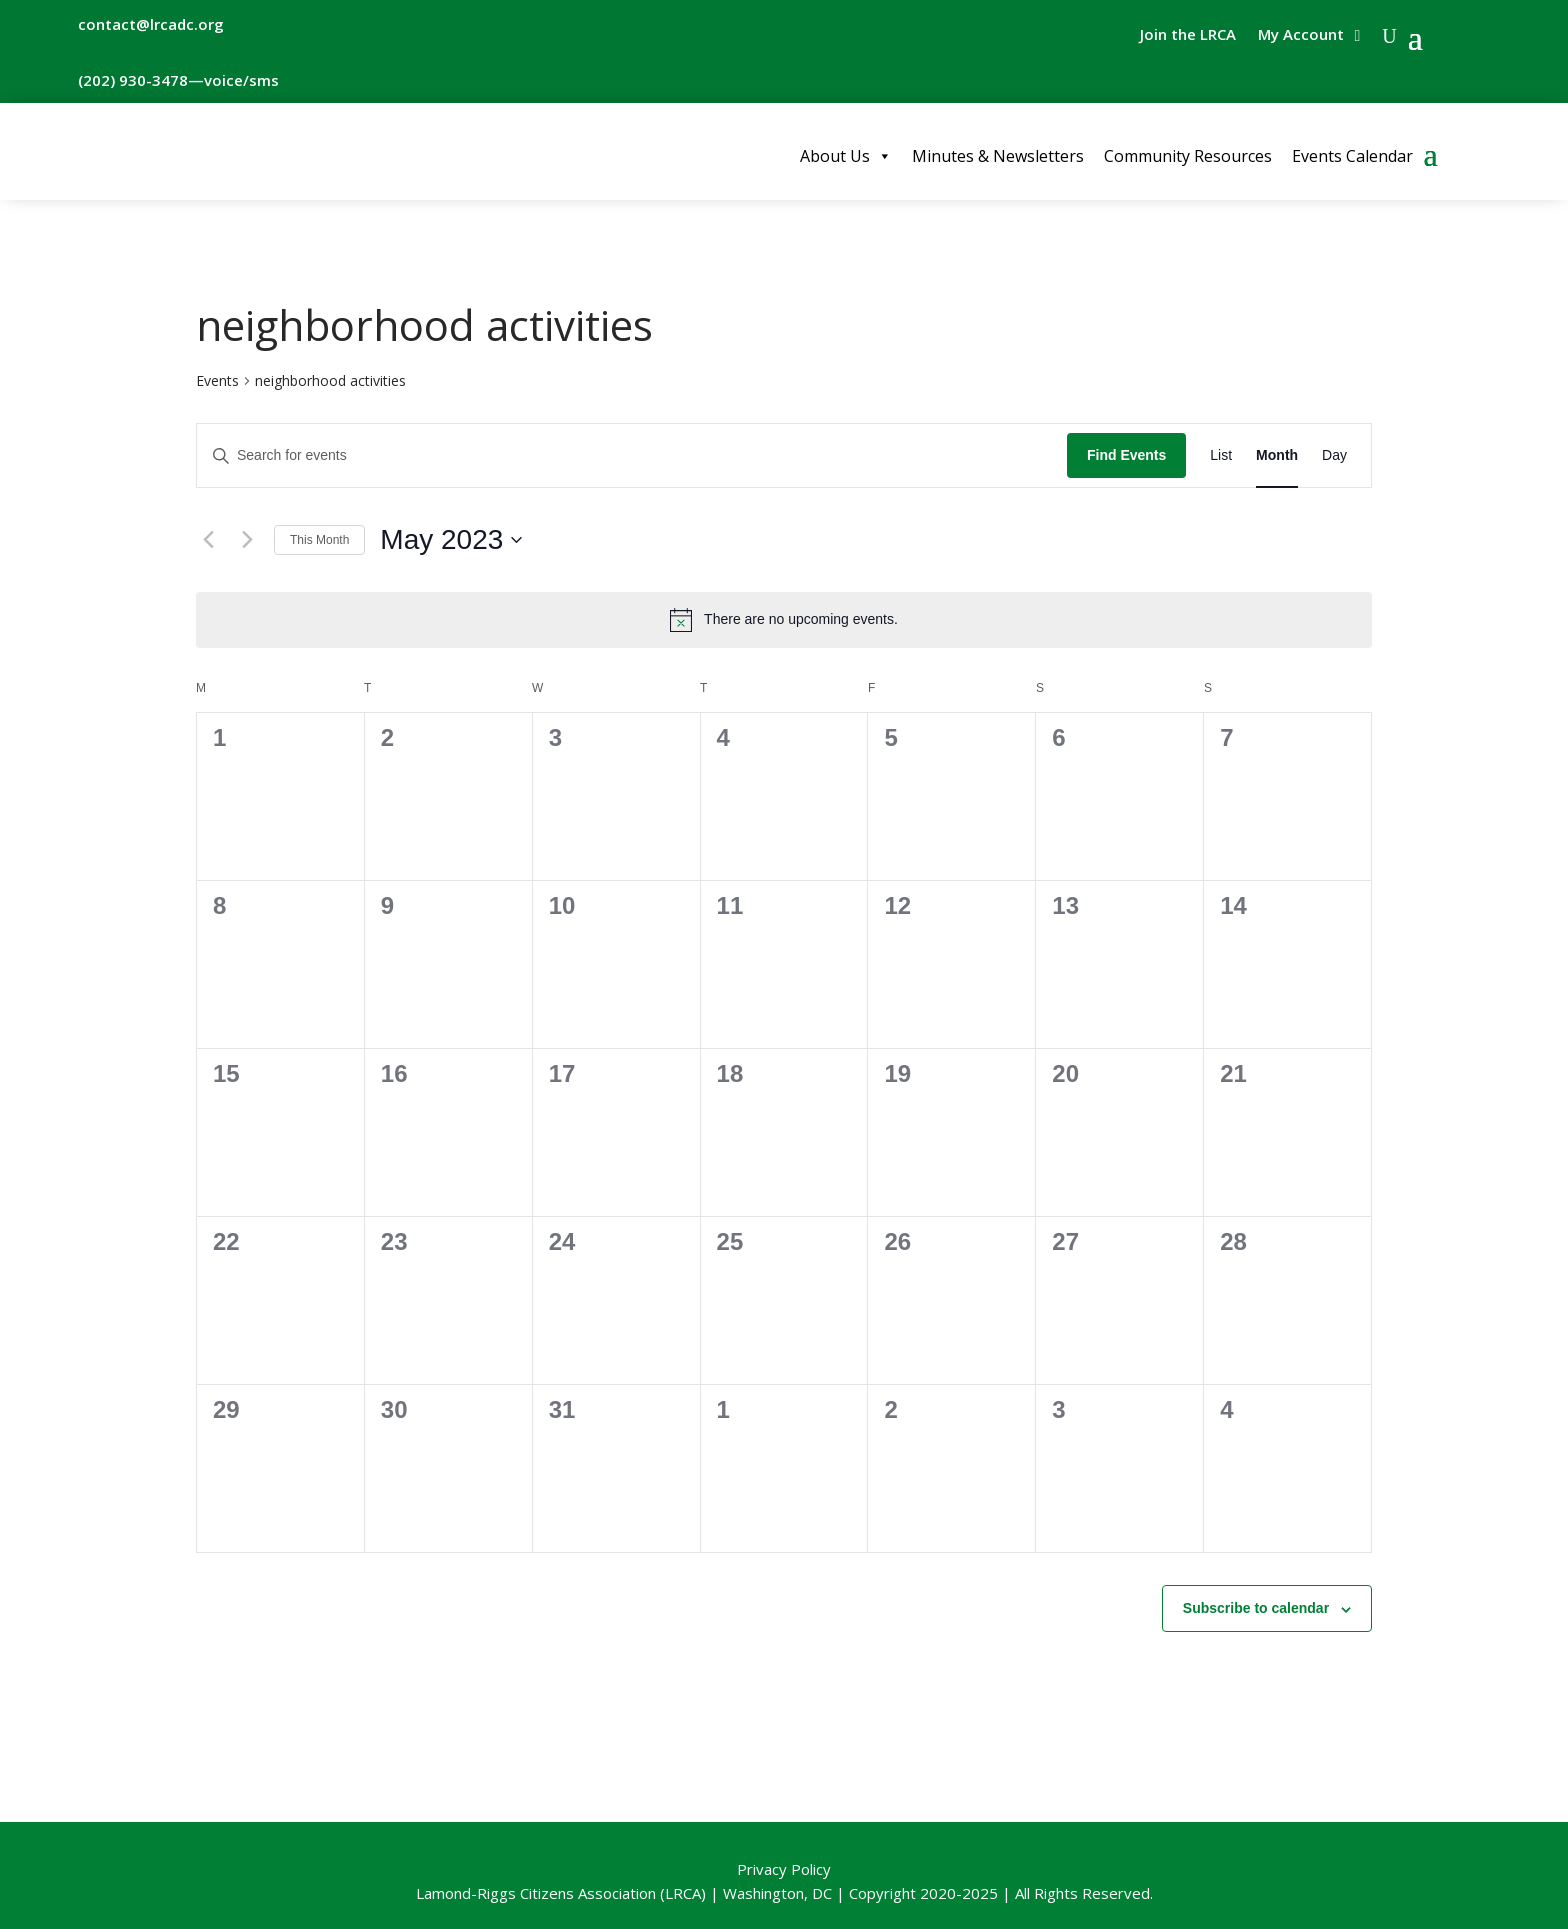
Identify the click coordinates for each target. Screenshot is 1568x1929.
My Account (1301, 35)
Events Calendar (1352, 156)
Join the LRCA (1188, 35)
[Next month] (247, 540)
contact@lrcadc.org (151, 24)
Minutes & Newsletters (998, 156)
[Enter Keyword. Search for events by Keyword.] (632, 455)
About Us (846, 156)
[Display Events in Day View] (1334, 455)
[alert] (784, 620)
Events (217, 380)
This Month (319, 540)
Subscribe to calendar (1256, 1608)
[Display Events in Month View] (1277, 455)
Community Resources (1188, 156)
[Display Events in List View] (1221, 455)
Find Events (1126, 455)
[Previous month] (208, 540)
